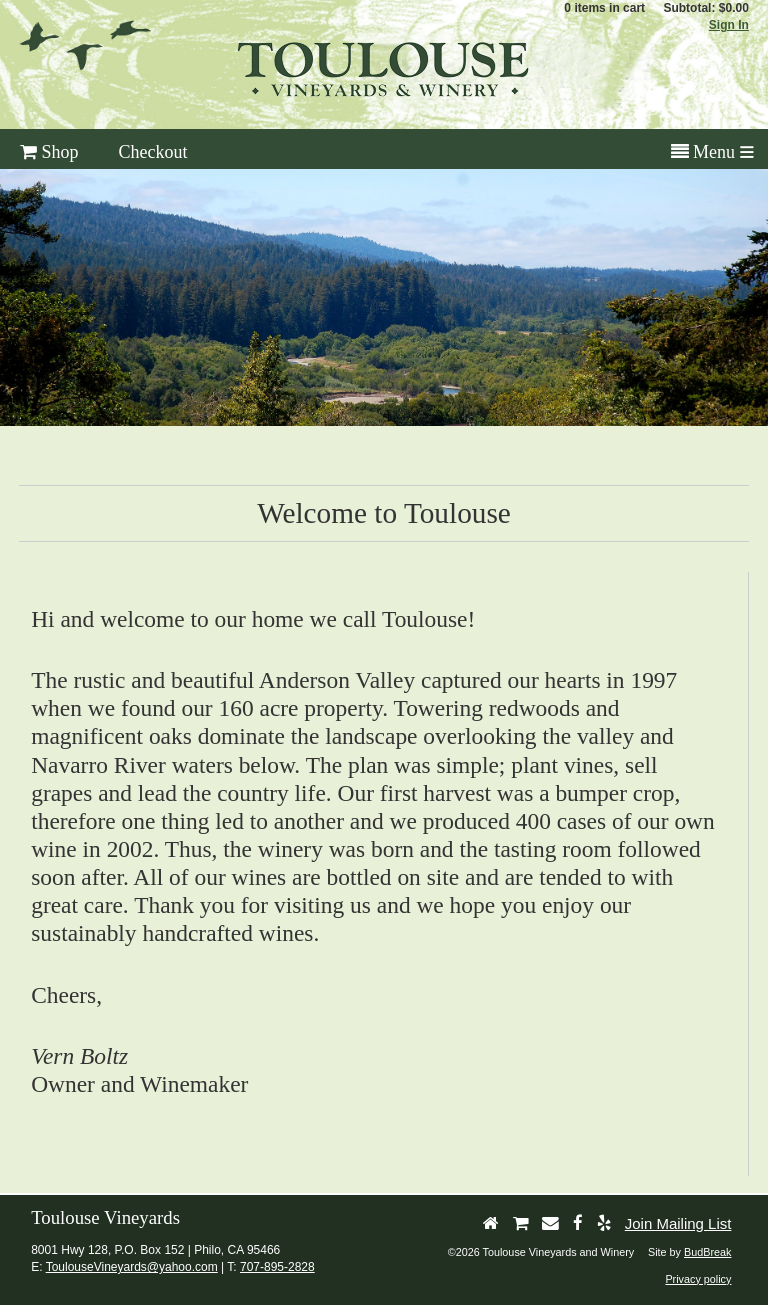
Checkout (153, 152)
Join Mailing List (678, 1223)
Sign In (729, 25)
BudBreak (707, 1252)
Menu (703, 152)
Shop (49, 152)
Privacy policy (698, 1279)
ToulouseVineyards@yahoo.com (132, 1267)
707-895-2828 (277, 1267)
